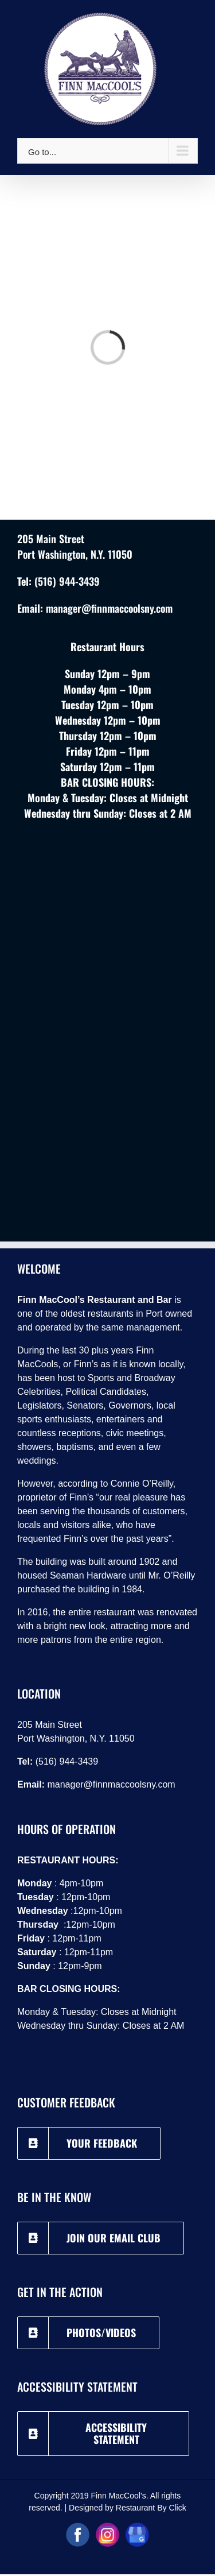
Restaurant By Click (151, 2507)
